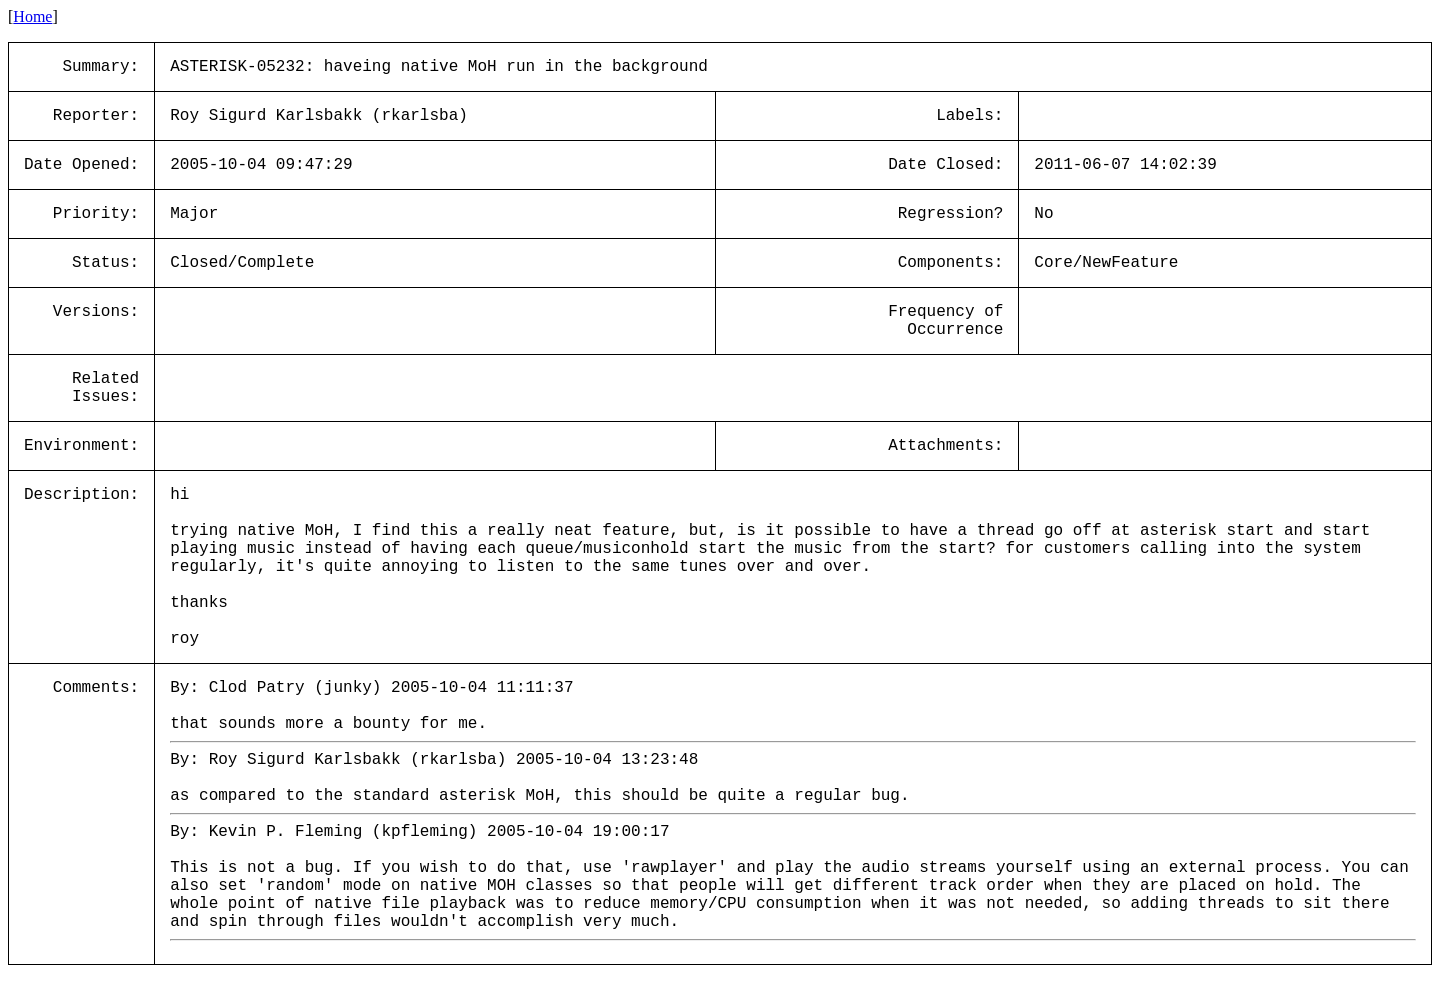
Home (32, 16)
